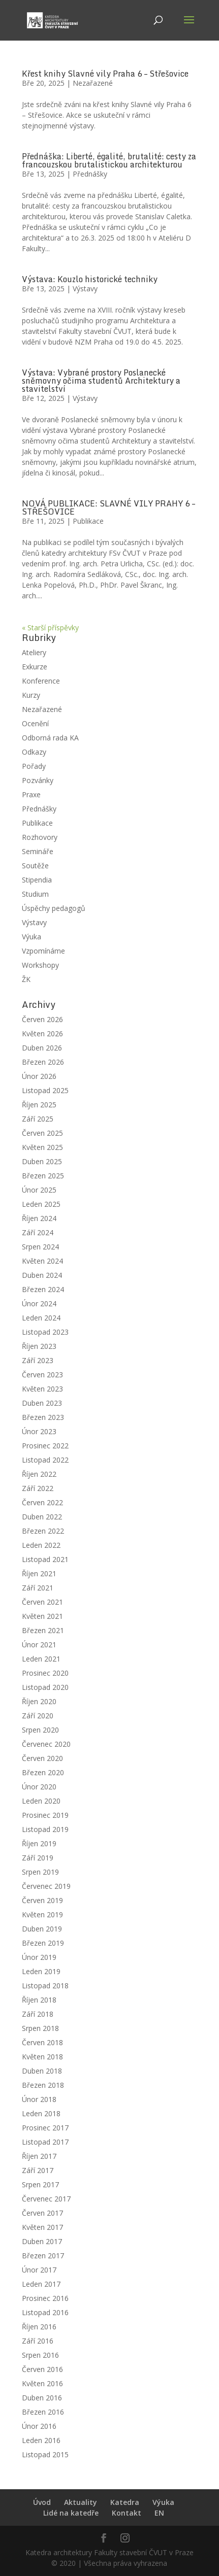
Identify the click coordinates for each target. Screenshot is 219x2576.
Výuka (31, 936)
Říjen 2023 (39, 1346)
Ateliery (34, 652)
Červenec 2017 (46, 2199)
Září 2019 (37, 1857)
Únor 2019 (39, 1957)
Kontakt (126, 2513)
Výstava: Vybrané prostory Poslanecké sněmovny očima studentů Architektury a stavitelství (101, 380)
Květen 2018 (42, 2056)
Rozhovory (39, 837)
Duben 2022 (42, 1516)
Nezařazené (93, 83)
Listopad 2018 (45, 1985)
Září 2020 (37, 1715)
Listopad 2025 (45, 1090)
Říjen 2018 (39, 2000)
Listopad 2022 (45, 1460)
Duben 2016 (42, 2397)
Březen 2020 (43, 1772)
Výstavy (85, 288)
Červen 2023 (42, 1374)
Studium (35, 894)
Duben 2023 (42, 1403)
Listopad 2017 (45, 2142)
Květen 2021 (42, 1616)
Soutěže (35, 865)
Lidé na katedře (71, 2513)
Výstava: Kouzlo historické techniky (90, 279)
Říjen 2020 (39, 1701)
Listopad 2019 (45, 1829)
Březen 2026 (43, 1062)
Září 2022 (37, 1488)
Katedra (124, 2502)
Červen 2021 (42, 1602)
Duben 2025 (42, 1161)
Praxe (31, 794)
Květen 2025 (42, 1147)
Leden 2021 (41, 1659)
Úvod (42, 2502)
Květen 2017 (42, 2227)
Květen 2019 (42, 1914)
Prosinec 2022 (45, 1445)
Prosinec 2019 (45, 1815)
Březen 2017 (43, 2255)
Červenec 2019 (46, 1886)
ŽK (26, 979)
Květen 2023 (42, 1389)
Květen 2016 (42, 2383)
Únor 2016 (39, 2426)
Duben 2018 (42, 2071)
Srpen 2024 (40, 1246)
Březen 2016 (43, 2412)
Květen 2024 (42, 1261)
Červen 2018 (42, 2042)
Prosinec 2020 (45, 1673)
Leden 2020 (41, 1801)
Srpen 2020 (40, 1730)
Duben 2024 (42, 1275)
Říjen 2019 (39, 1843)
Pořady (34, 766)
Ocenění (35, 723)
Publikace (88, 521)
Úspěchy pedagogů (53, 908)
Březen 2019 (43, 1943)
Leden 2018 (41, 2113)
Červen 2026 (42, 1019)
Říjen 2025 (39, 1104)
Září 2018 (37, 2014)
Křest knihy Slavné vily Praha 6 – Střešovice (105, 73)
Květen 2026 (42, 1033)
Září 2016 (37, 2341)
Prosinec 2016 (45, 2298)
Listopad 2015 (45, 2454)
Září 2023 (37, 1360)
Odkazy (34, 752)
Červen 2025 (42, 1133)
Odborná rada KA (50, 737)
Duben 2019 (42, 1929)
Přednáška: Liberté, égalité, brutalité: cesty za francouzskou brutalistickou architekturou (109, 160)
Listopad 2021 (45, 1559)
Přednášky (90, 174)
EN (159, 2513)
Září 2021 (37, 1587)
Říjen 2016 (39, 2326)
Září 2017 (37, 2170)
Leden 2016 (41, 2440)
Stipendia (37, 880)
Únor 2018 (39, 2099)
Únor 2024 (39, 1303)
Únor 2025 (39, 1190)
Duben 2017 (42, 2241)
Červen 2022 (42, 1502)
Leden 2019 (41, 1971)
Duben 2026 (42, 1048)
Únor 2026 (39, 1076)
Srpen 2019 (40, 1872)
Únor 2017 (39, 2270)
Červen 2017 (42, 2213)
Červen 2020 (42, 1758)
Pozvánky (37, 780)
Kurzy (31, 695)
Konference (41, 681)
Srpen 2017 (40, 2184)
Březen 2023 (43, 1417)
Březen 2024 (43, 1289)
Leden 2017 (41, 2284)
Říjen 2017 (39, 2156)
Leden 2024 (41, 1318)
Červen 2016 (42, 2369)
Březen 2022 (43, 1531)
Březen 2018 (43, 2085)
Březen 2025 (43, 1175)
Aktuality (80, 2502)
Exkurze (34, 666)
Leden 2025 (41, 1204)
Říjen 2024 (39, 1218)
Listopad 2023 (45, 1332)
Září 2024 (37, 1232)
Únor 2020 (39, 1786)
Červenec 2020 (46, 1744)
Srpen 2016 (40, 2355)
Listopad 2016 (45, 2312)
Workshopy (40, 965)
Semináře (37, 851)
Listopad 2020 (45, 1687)
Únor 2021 (39, 1644)
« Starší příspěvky (50, 627)
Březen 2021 (43, 1630)
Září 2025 (37, 1119)
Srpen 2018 (40, 2028)
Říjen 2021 (39, 1573)
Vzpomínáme (43, 951)
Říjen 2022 (39, 1474)
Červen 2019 (42, 1900)
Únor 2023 (39, 1431)
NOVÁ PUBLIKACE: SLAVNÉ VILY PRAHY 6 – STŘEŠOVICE (108, 507)
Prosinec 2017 (45, 2127)
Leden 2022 (41, 1545)
